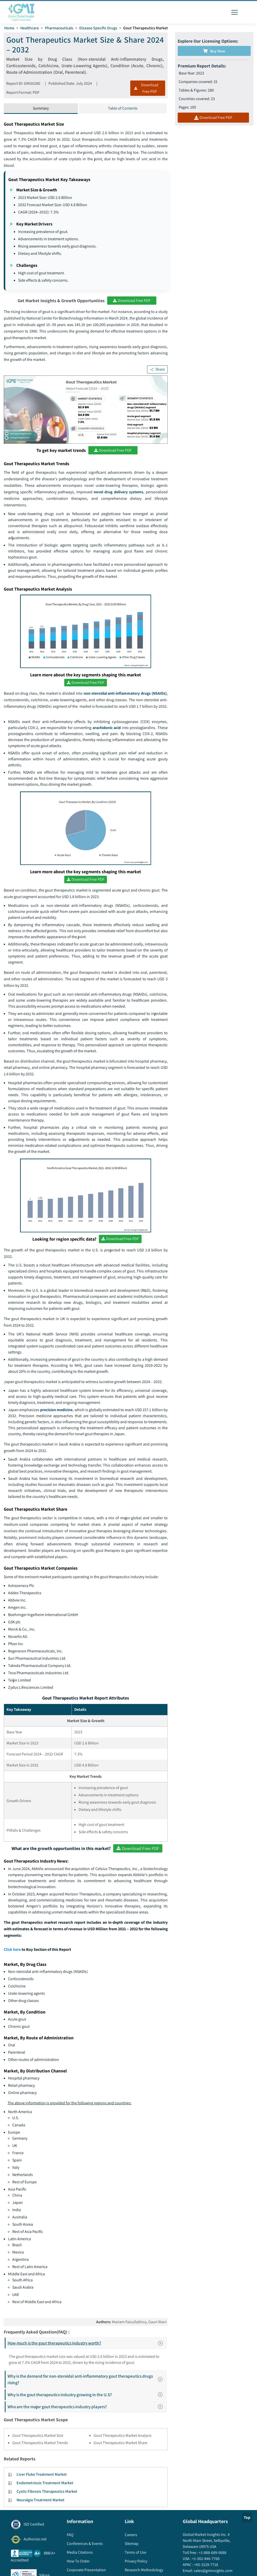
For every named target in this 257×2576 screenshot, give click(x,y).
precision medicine (56, 1412)
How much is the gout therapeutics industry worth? (87, 2346)
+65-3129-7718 (205, 2567)
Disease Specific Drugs (99, 28)
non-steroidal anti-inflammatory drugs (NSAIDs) (125, 695)
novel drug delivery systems (118, 493)
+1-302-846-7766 (205, 2561)
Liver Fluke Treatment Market (42, 2477)
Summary (41, 109)
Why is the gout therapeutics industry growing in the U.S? (87, 2398)
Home (9, 28)
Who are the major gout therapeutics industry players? (87, 2410)
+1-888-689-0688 (212, 2555)
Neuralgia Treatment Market (41, 2503)
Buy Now (214, 51)
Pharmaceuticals (59, 28)
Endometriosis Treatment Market (45, 2486)
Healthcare (30, 28)
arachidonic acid (107, 729)
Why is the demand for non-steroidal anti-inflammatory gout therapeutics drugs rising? (87, 2382)
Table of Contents (123, 109)
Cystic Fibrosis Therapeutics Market (47, 2494)
